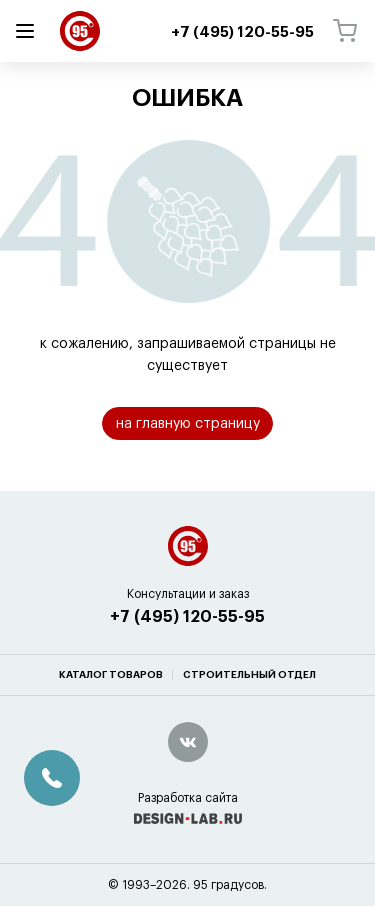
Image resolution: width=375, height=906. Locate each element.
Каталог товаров (111, 725)
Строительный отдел (249, 725)
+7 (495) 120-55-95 (187, 667)
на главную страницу (188, 424)
